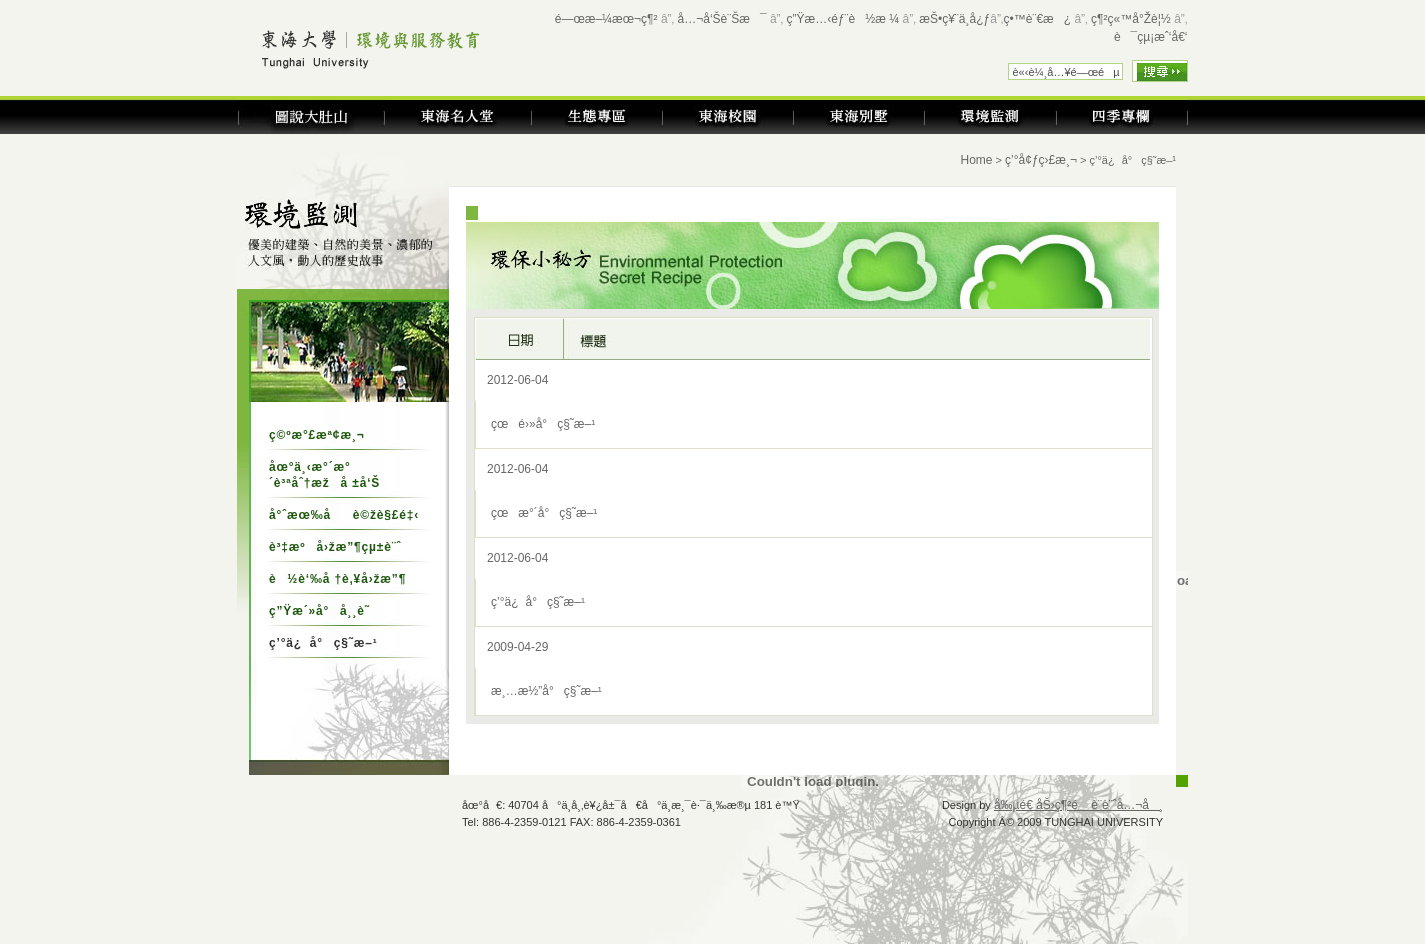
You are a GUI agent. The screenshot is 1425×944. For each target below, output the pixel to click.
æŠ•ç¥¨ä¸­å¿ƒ (954, 19)
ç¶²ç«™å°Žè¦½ (1131, 19)
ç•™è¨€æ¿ (1038, 19)
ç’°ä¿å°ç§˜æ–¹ (538, 602)
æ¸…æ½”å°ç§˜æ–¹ (546, 691)
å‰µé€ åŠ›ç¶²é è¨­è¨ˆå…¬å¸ (1078, 805)
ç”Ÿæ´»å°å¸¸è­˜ (319, 611)
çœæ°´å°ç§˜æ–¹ (544, 513)
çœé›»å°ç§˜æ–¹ (543, 424)
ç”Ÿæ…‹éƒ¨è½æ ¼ (843, 19)
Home (977, 160)
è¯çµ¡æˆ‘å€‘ (1151, 37)
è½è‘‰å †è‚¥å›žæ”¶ (337, 579)
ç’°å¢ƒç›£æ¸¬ (1041, 160)
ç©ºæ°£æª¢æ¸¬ (317, 435)
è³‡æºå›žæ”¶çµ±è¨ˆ (335, 547)
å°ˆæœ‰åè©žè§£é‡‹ (344, 515)
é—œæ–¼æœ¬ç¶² (606, 19)
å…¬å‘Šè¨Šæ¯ (722, 19)
